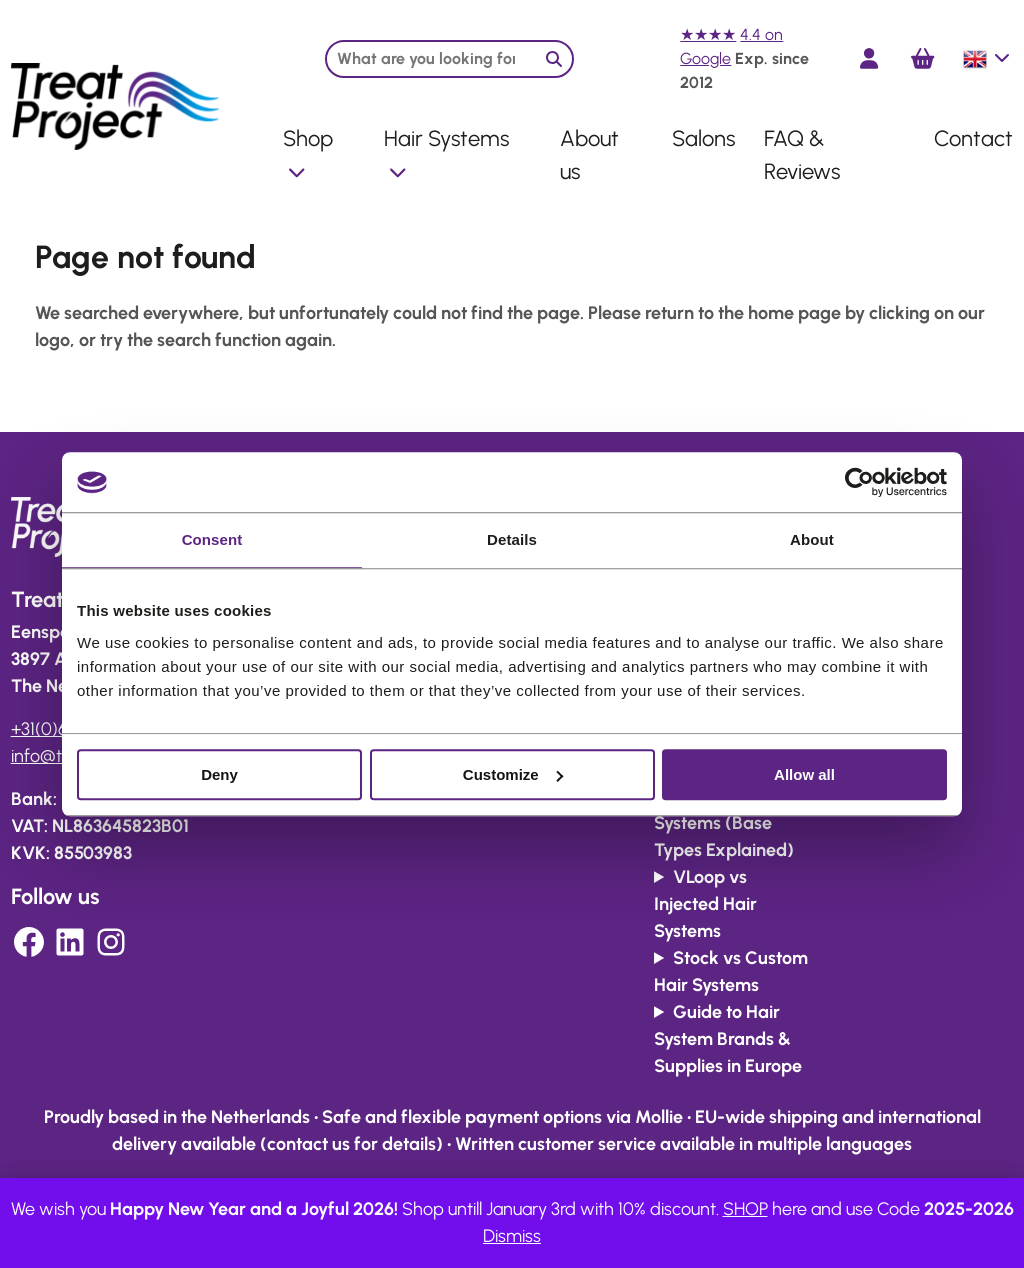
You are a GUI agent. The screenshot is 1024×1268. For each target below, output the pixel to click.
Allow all (804, 774)
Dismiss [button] (512, 1236)
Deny (219, 774)
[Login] (869, 58)
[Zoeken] (554, 59)
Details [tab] (512, 539)
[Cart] (922, 59)
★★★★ (708, 34)
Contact (973, 138)
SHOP (745, 1209)
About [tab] (812, 539)
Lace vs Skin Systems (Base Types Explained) (724, 823)
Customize (513, 774)
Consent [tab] (212, 539)
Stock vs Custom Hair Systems (731, 971)
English (988, 59)
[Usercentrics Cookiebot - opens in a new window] (859, 482)
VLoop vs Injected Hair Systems (705, 904)
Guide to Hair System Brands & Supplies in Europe (728, 1039)
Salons (703, 138)
